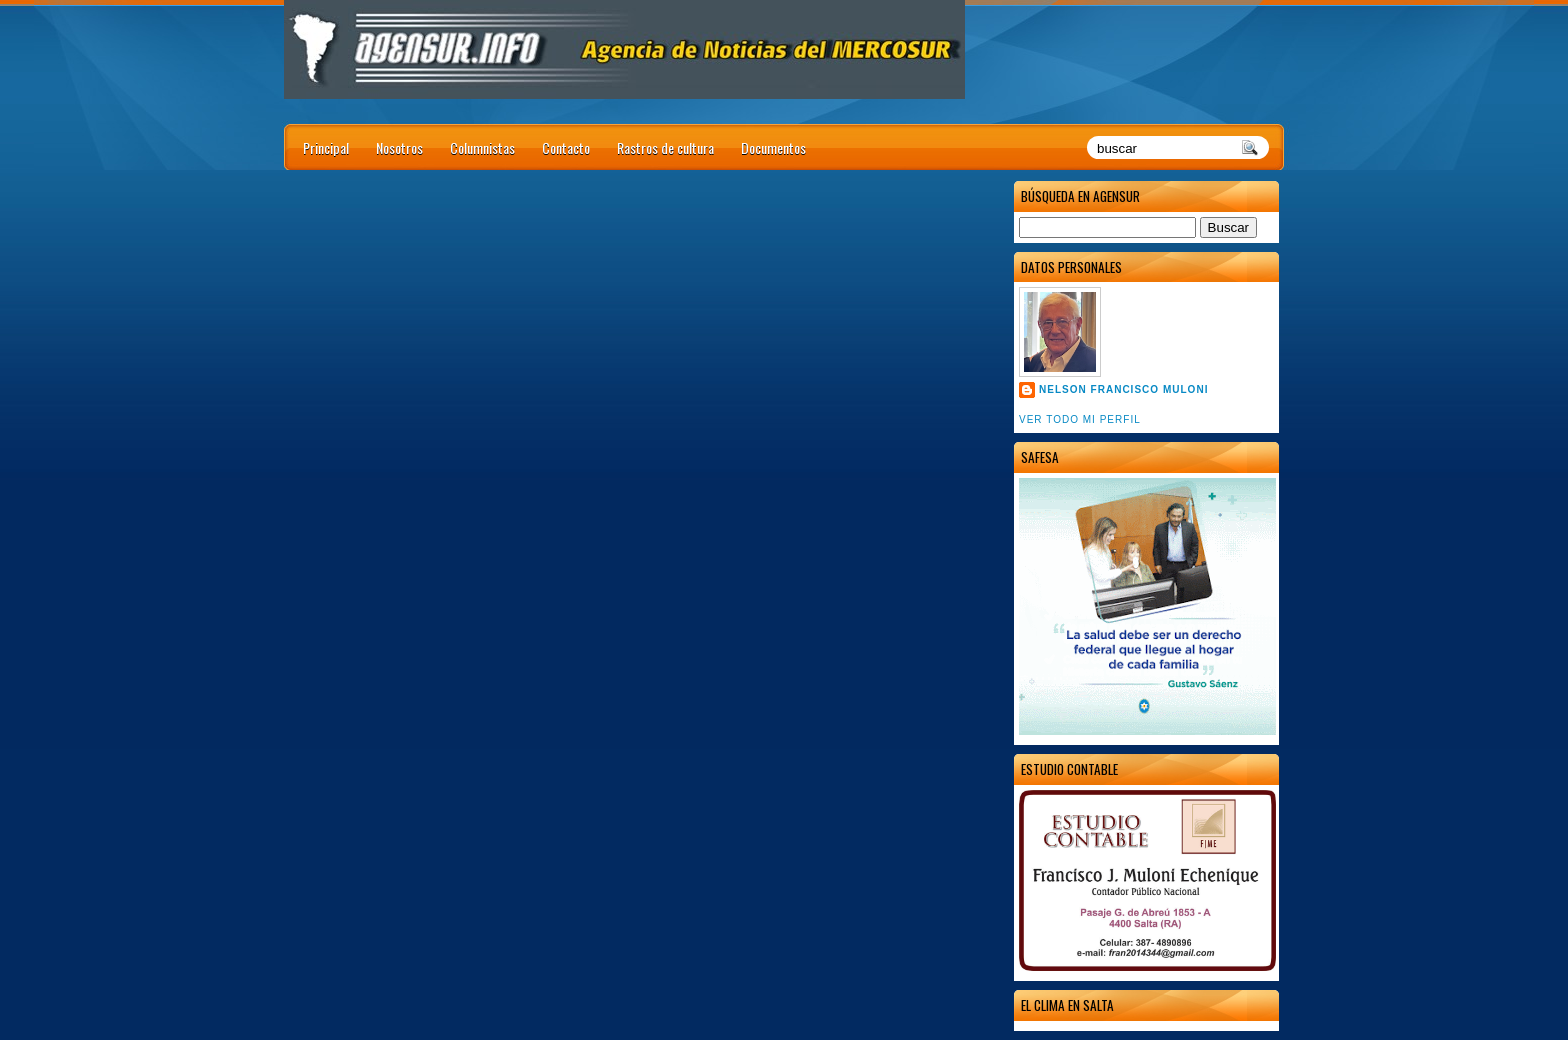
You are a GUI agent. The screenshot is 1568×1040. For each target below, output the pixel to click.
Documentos (773, 147)
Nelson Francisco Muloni (1123, 389)
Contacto (566, 147)
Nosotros (399, 147)
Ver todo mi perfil (1080, 419)
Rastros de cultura (665, 147)
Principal (326, 147)
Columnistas (482, 147)
